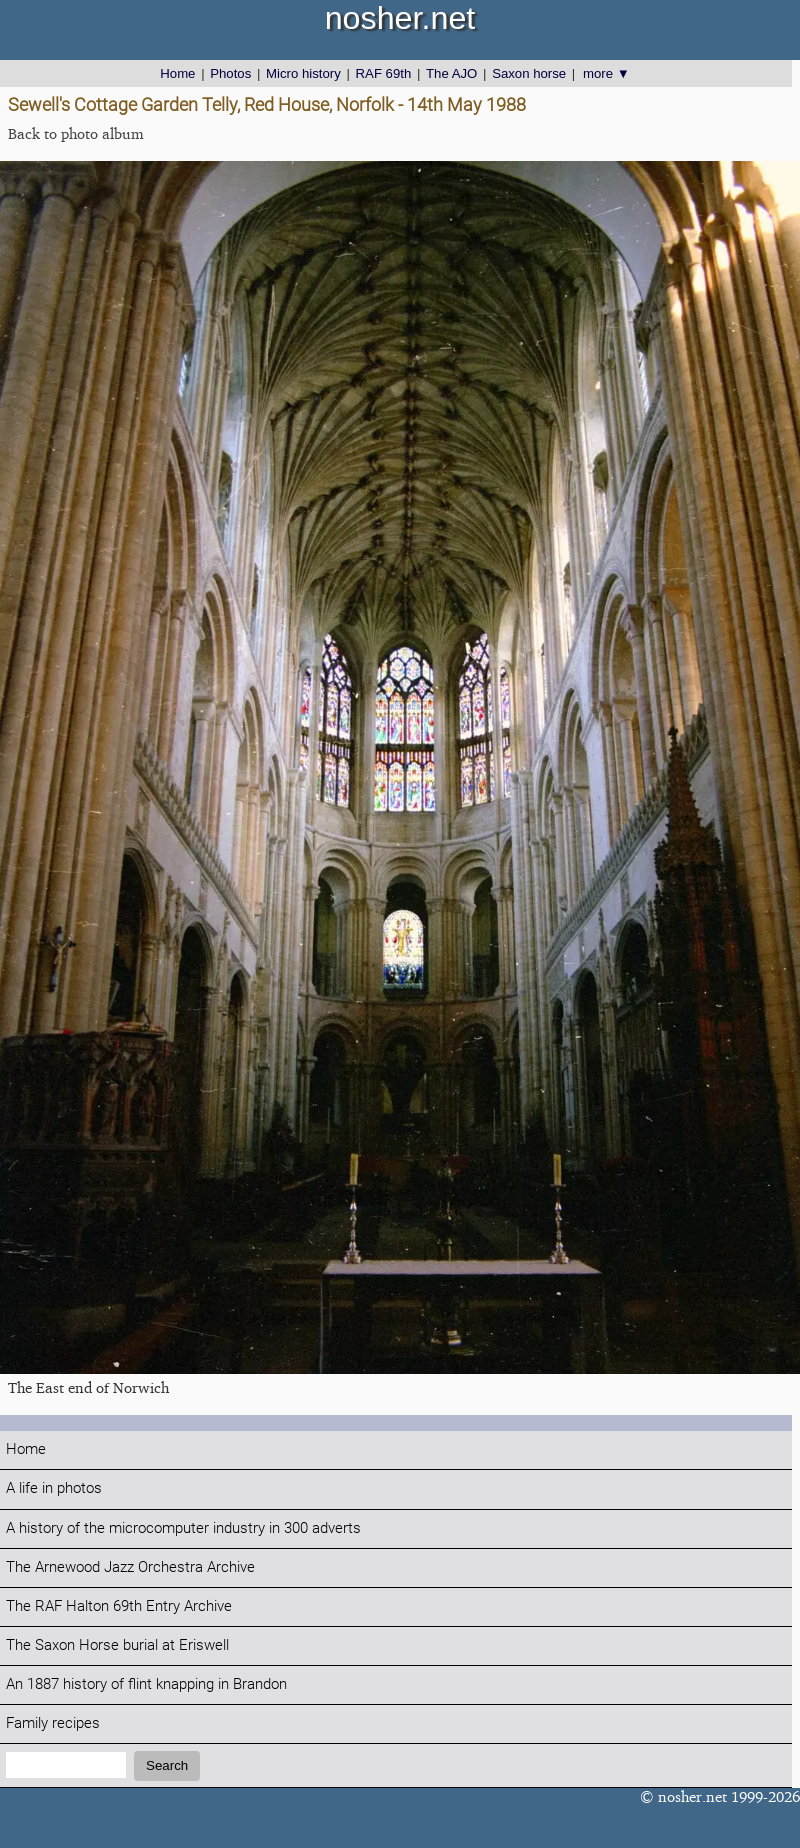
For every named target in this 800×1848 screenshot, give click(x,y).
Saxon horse (529, 73)
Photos (230, 73)
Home (177, 73)
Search (167, 1765)
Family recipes (53, 1723)
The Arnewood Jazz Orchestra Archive (130, 1567)
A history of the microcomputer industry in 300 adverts (183, 1528)
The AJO (451, 73)
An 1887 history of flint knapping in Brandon (146, 1684)
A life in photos (54, 1488)
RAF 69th (384, 73)
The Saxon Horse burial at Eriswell (117, 1645)
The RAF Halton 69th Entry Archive (119, 1606)
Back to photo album (76, 133)
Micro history (303, 73)
